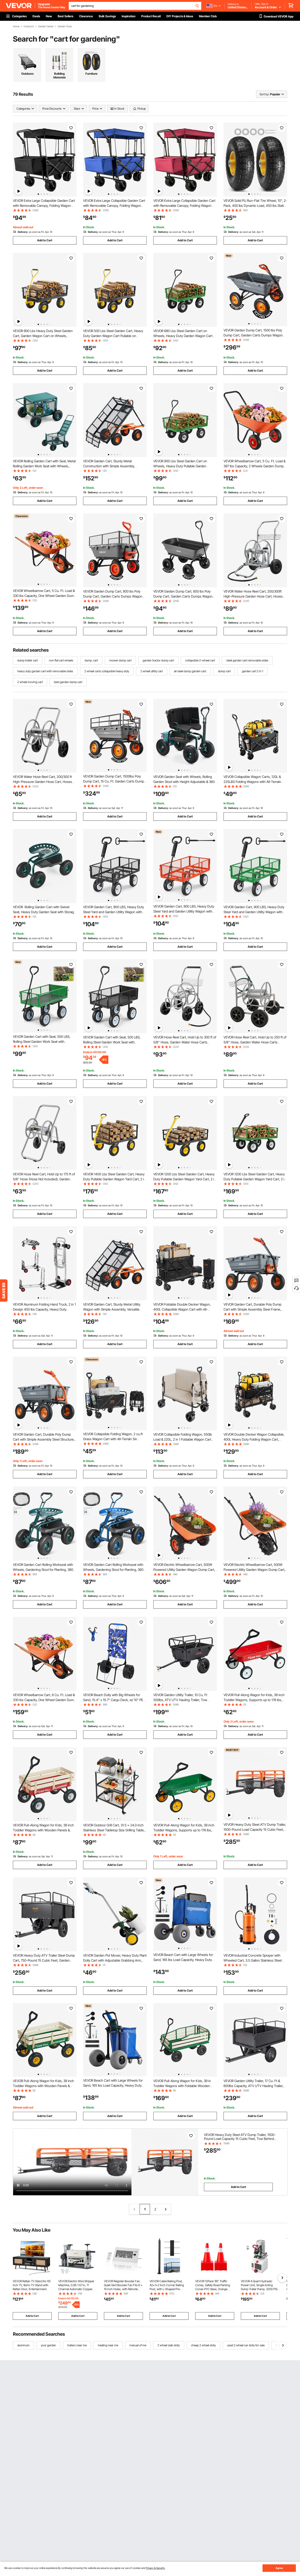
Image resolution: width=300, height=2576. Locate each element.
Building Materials (59, 75)
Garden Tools (65, 26)
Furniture (91, 73)
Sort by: (264, 94)
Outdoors (29, 26)
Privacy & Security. (155, 2568)
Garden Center (46, 26)
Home (16, 26)
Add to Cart (44, 240)
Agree (279, 2568)
